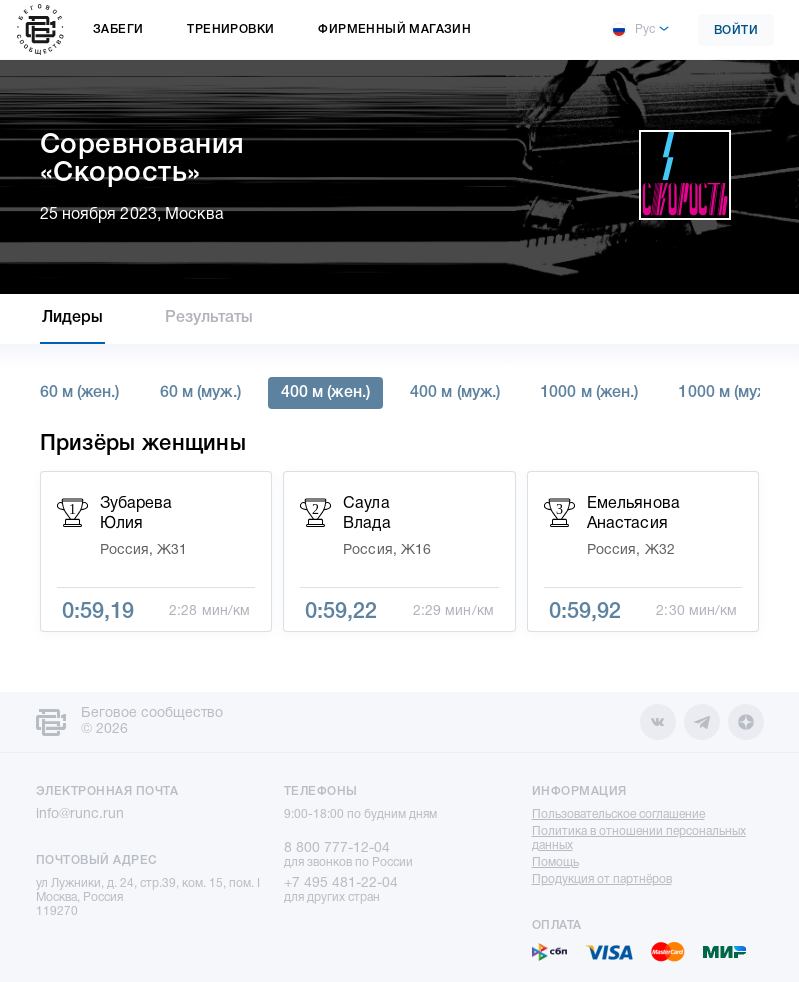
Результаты (209, 318)
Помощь (555, 862)
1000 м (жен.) (589, 393)
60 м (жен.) (80, 393)
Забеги (118, 29)
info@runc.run (80, 814)
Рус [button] (633, 30)
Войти (736, 30)
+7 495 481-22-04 (341, 883)
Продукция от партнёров (602, 879)
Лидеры (73, 318)
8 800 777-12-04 (337, 848)
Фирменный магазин (394, 29)
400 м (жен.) (325, 393)
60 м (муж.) (200, 393)
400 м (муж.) (455, 393)
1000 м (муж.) (727, 393)
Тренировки (230, 29)
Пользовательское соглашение (618, 814)
